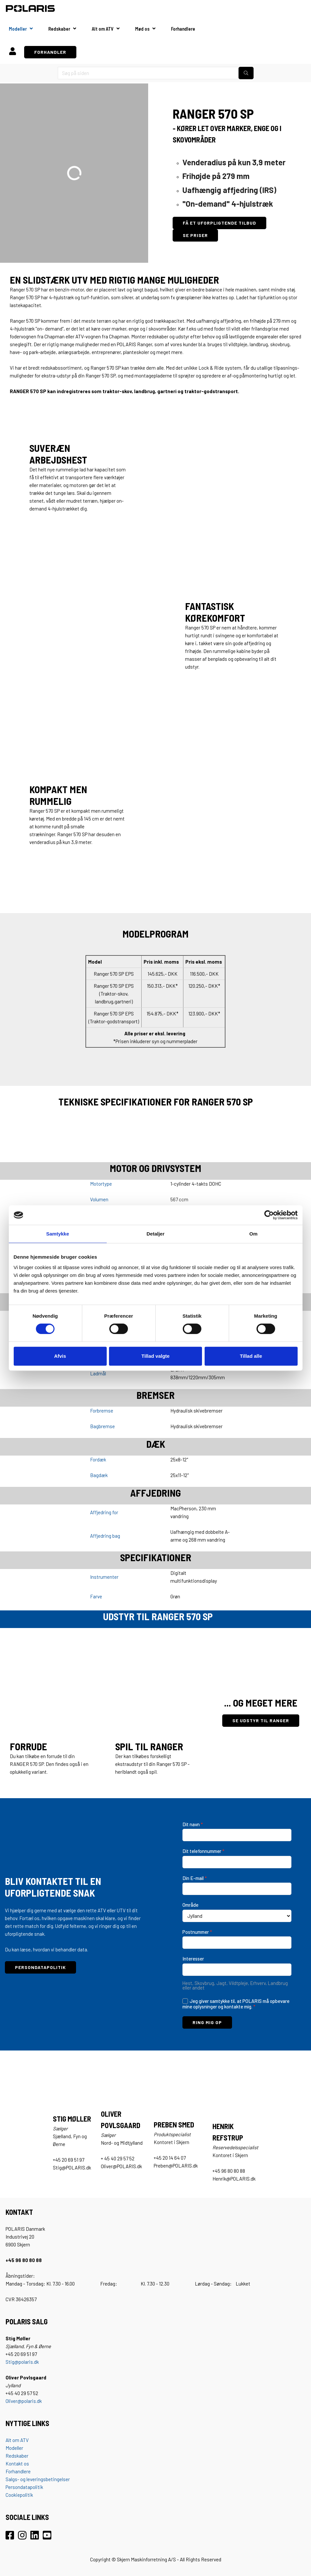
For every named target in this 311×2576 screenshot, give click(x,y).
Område (190, 1905)
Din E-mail (194, 1878)
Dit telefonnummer (203, 1851)
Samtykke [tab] (57, 1233)
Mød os (142, 29)
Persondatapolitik (24, 2487)
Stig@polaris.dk (22, 2362)
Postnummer (197, 1932)
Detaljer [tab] (155, 1233)
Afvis (60, 1356)
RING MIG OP (207, 2022)
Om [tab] (253, 1233)
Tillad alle (251, 1356)
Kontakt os (17, 2463)
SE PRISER (195, 235)
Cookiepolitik (19, 2495)
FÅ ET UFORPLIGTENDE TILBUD (219, 223)
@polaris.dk (29, 2401)
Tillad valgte (155, 1356)
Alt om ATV (103, 29)
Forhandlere (183, 29)
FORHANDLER (50, 52)
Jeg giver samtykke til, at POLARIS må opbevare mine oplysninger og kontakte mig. (235, 2003)
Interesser (193, 1959)
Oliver (11, 2401)
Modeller (18, 29)
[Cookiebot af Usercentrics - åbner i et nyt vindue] (269, 1215)
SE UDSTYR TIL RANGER (260, 1720)
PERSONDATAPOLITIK (40, 1967)
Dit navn (192, 1824)
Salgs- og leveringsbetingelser (38, 2479)
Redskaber (59, 29)
